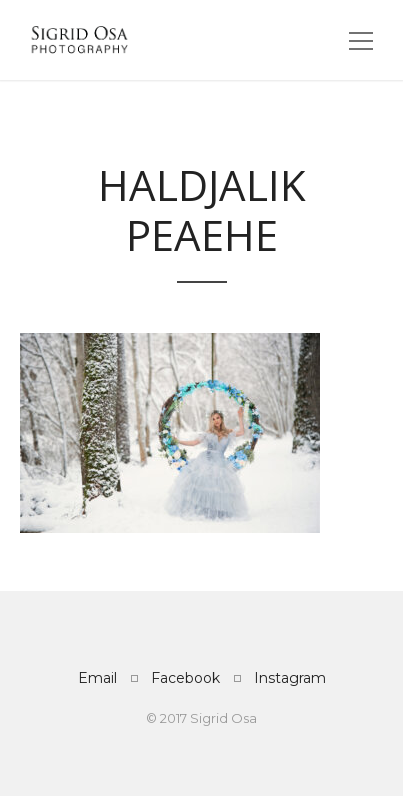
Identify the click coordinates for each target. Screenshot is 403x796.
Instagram (290, 678)
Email (97, 678)
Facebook (185, 678)
